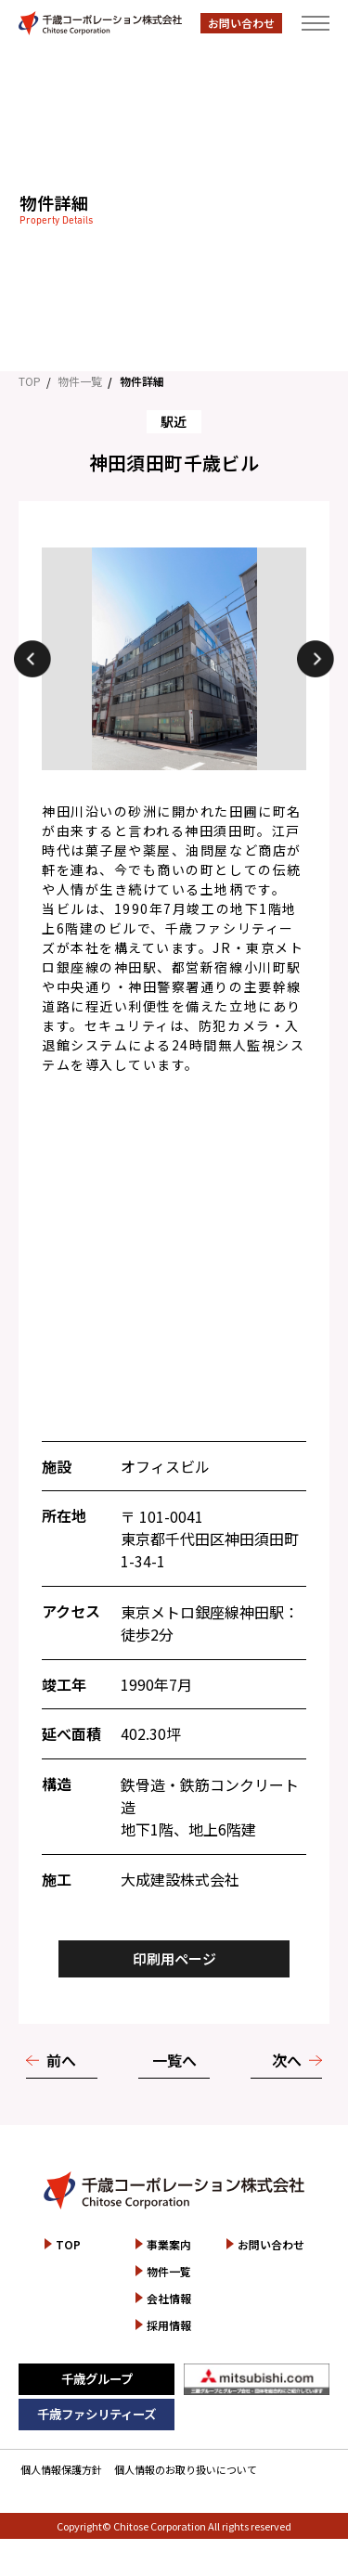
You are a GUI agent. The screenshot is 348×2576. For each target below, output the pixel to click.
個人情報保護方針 (61, 2469)
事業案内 (169, 2244)
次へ (287, 2060)
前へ (61, 2060)
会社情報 (169, 2298)
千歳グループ (97, 2378)
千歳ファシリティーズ (96, 2413)
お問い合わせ (241, 23)
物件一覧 (80, 381)
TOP (30, 381)
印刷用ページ (174, 1958)
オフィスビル (165, 1466)
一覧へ (174, 2060)
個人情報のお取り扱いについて (185, 2469)
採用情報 (169, 2325)
